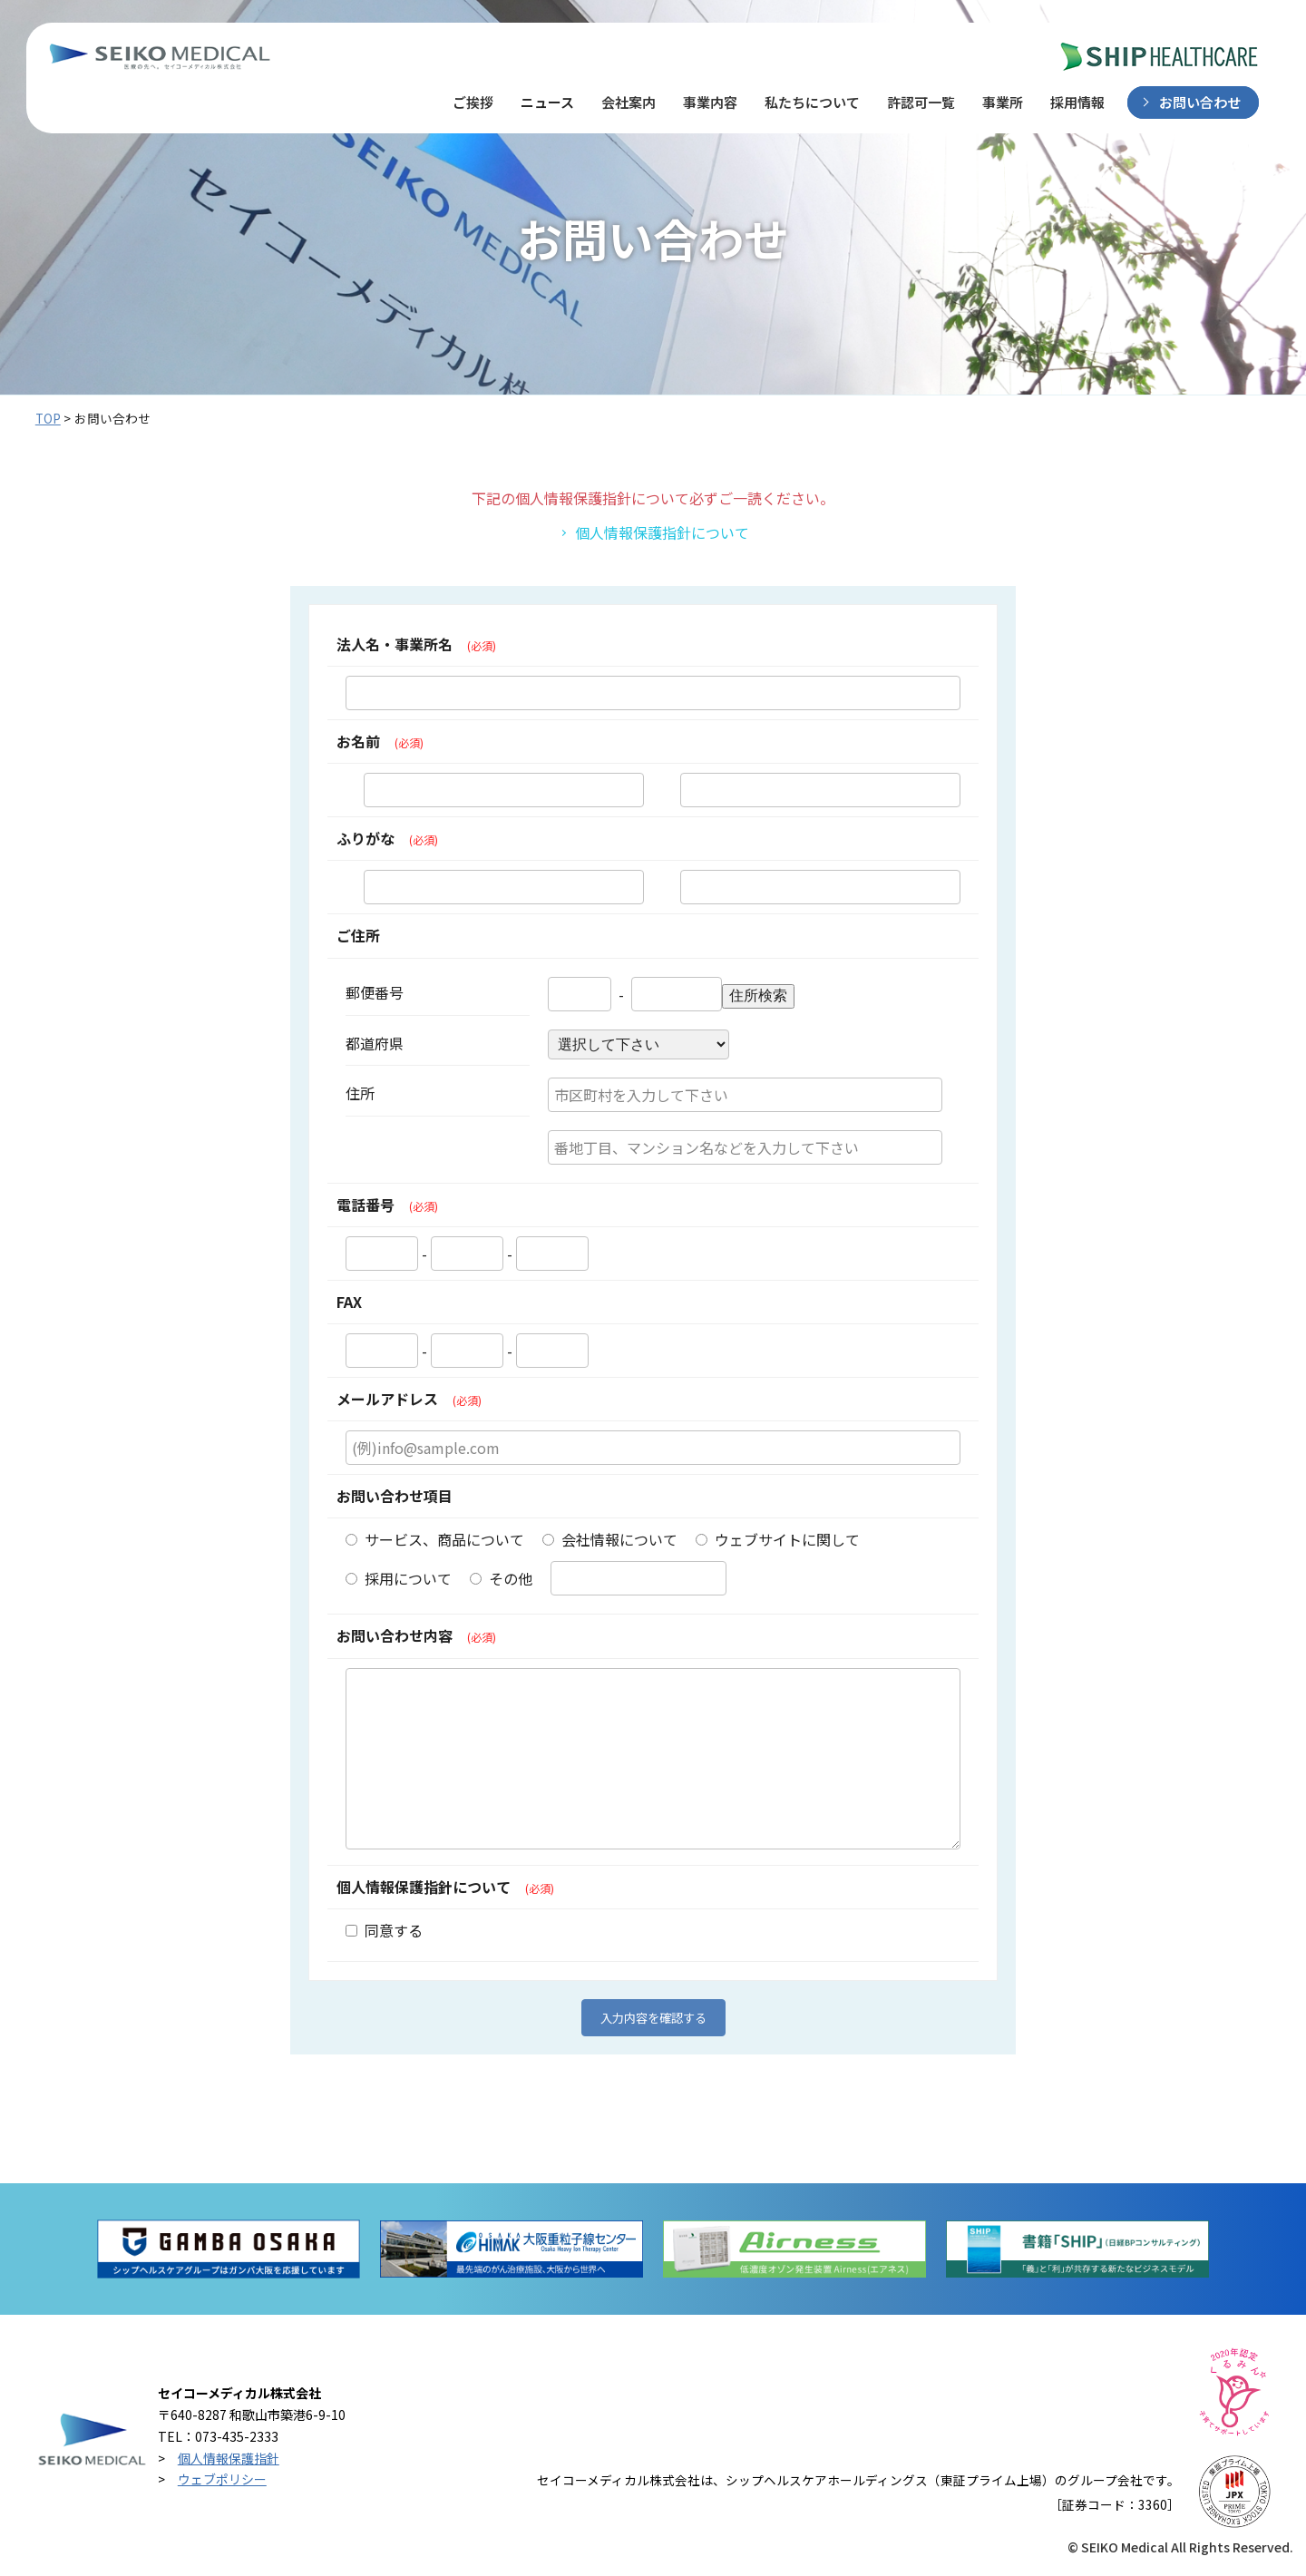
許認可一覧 (921, 102)
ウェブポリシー (222, 2479)
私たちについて (812, 102)
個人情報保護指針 (228, 2458)
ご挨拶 (473, 102)
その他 (501, 1578)
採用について (399, 1578)
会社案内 (628, 102)
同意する (384, 1930)
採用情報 (1077, 102)
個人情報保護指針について (662, 532)
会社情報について (609, 1539)
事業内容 (710, 102)
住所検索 (758, 995)
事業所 (1002, 102)
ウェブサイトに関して (778, 1539)
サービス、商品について (435, 1539)
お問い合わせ (1200, 102)
